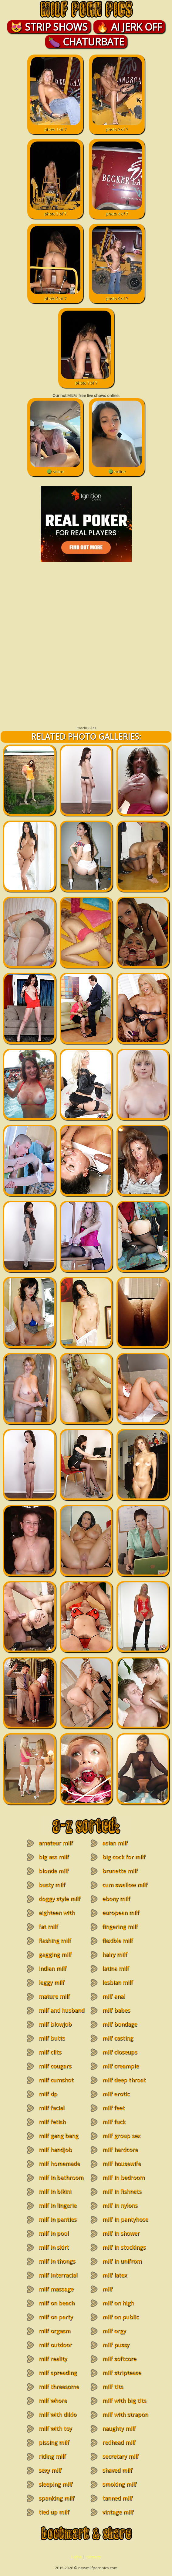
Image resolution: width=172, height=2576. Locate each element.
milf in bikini (55, 2191)
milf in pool (54, 2233)
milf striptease (121, 2372)
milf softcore (119, 2358)
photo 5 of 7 (55, 295)
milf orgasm (54, 2330)
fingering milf (120, 1926)
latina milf (115, 1968)
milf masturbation (116, 2292)
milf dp (48, 2094)
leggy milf (51, 1982)
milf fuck (113, 2121)
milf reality (53, 2358)
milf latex (114, 2275)
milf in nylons (119, 2205)
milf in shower (121, 2233)
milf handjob (55, 2149)
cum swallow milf (124, 1884)
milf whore (53, 2400)
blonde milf (54, 1871)
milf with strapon (125, 2414)
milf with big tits (124, 2400)
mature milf (54, 1996)
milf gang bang (58, 2135)
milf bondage (119, 2024)
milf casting (117, 2038)
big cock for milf (123, 1857)
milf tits (112, 2386)
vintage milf (117, 2512)
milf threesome (59, 2386)
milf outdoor (55, 2344)
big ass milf (54, 1857)
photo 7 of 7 (86, 380)
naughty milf (119, 2428)
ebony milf (116, 1898)
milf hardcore (120, 2149)
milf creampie (120, 2066)
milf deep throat (124, 2080)
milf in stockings (124, 2247)
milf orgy (114, 2330)
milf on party (56, 2317)
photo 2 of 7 (117, 126)
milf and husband (61, 2010)
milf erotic (116, 2094)
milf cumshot (56, 2080)
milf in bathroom (61, 2177)
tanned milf (117, 2498)
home (76, 2557)
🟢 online (55, 468)
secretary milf (120, 2456)
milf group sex (121, 2135)
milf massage (56, 2289)
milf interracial (58, 2275)
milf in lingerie (57, 2205)
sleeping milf (56, 2484)
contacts (93, 2557)
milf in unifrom (122, 2261)
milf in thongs (57, 2261)
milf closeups (119, 2052)
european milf (120, 1912)
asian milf (115, 1843)
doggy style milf (59, 1898)
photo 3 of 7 (55, 210)
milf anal (113, 1996)
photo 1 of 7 (55, 126)
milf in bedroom (123, 2177)
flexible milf (117, 1940)
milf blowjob (55, 2024)
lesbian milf (117, 1982)
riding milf (52, 2456)
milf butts (52, 2038)
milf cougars (55, 2066)
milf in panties (57, 2219)
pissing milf (54, 2442)
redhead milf (119, 2442)
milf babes (116, 2010)
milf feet (113, 2107)
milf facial (51, 2107)
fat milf (48, 1926)
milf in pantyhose (125, 2219)
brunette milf (120, 1871)
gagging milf (55, 1954)
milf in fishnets (121, 2191)
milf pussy (115, 2344)
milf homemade (59, 2163)
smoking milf (119, 2484)
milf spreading (58, 2372)
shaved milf (117, 2470)
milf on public (120, 2317)
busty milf (52, 1884)
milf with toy (55, 2428)
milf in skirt (54, 2247)
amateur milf (56, 1843)
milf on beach (56, 2303)
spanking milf (56, 2498)
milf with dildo (57, 2414)
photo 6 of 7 (117, 295)
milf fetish (52, 2121)
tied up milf (54, 2512)
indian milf (52, 1968)
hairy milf (114, 1954)
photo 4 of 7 (117, 210)
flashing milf (55, 1940)
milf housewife (121, 2163)
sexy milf (50, 2470)
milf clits (50, 2052)
